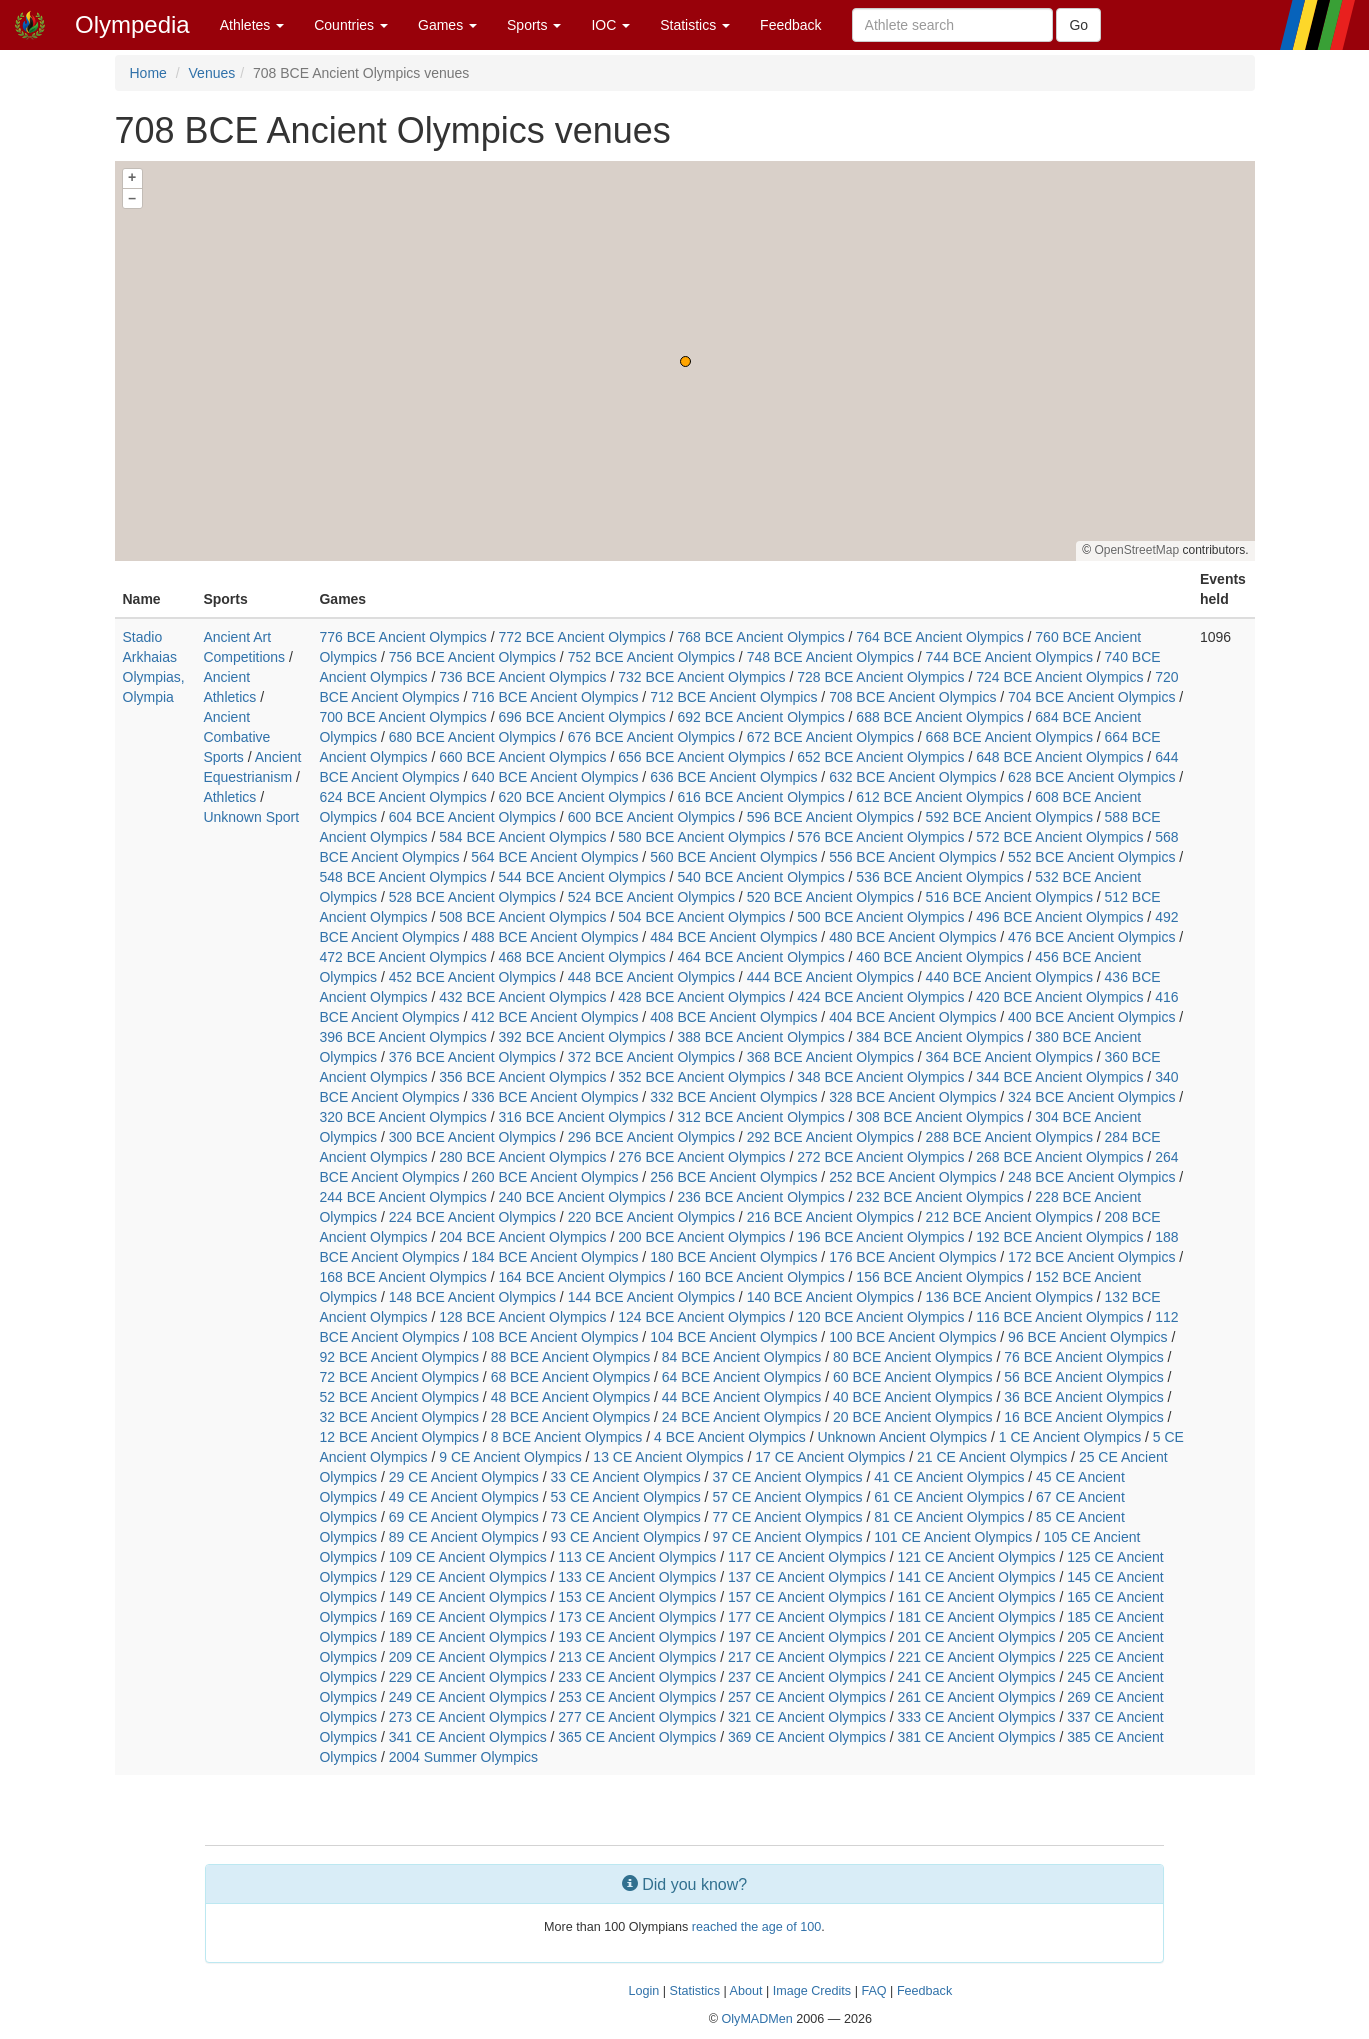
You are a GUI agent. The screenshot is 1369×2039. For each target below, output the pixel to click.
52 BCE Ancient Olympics (399, 1397)
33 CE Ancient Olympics (626, 1477)
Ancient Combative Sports (236, 737)
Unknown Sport (251, 817)
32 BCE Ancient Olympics (399, 1417)
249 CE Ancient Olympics (468, 1697)
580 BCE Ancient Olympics (701, 837)
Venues (212, 73)
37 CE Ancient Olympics (787, 1477)
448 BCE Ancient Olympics (651, 977)
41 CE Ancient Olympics (949, 1477)
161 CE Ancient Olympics (977, 1597)
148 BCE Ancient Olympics (472, 1297)
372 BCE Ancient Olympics (651, 1057)
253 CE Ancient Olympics (637, 1697)
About (746, 1991)
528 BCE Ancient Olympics (472, 897)
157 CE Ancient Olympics (807, 1597)
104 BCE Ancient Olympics (733, 1337)
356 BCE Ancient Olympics (522, 1077)
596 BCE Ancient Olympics (830, 817)
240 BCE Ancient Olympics (581, 1197)
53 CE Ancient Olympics (626, 1497)
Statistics (695, 25)
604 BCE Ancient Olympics (472, 817)
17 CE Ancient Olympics (830, 1457)
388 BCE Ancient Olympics (760, 1037)
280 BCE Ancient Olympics (522, 1157)
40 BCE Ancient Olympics (913, 1397)
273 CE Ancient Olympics (468, 1717)
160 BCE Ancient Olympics (760, 1277)
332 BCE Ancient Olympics (733, 1097)
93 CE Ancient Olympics (626, 1537)
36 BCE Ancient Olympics (1084, 1397)
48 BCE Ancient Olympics (571, 1397)
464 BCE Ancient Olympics (760, 957)
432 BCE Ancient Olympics (522, 997)
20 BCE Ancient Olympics (913, 1417)
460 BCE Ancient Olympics (939, 957)
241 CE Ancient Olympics (977, 1677)
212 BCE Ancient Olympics (1009, 1217)
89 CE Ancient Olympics (464, 1537)
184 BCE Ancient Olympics (554, 1257)
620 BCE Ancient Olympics (581, 797)
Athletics (229, 797)
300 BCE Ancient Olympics (472, 1137)
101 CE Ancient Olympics (953, 1537)
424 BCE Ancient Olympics (880, 997)
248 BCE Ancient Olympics (1091, 1177)
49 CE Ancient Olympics (464, 1497)
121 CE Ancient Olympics (977, 1557)
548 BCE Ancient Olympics (402, 877)
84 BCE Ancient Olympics (742, 1357)
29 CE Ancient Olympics (464, 1477)
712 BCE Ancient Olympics (733, 697)
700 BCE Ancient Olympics (402, 717)
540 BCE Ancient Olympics (760, 877)
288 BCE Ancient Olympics (1009, 1137)
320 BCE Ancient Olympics (402, 1117)
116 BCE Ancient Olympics (1059, 1317)
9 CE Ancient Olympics (510, 1457)
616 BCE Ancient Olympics (760, 797)
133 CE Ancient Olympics (637, 1577)
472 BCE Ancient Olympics (402, 957)
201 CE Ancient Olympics (977, 1637)
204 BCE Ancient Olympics (522, 1237)
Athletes (252, 25)
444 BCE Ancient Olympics (830, 977)
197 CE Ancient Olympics (807, 1637)
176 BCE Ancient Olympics (912, 1257)
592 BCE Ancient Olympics (1009, 817)
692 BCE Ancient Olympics (760, 717)
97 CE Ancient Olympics (787, 1537)
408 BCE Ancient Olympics (733, 1017)
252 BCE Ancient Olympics (912, 1177)
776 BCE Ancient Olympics (402, 637)
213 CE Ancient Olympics (637, 1657)
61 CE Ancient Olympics (949, 1497)
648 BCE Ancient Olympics (1059, 757)
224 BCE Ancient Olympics (472, 1217)
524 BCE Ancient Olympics (651, 897)
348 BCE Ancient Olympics (880, 1077)
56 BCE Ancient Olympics (1084, 1377)
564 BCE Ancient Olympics (554, 857)
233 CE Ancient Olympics (637, 1677)
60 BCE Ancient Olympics (913, 1377)
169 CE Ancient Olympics (468, 1617)
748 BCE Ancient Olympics (830, 657)
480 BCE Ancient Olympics (912, 937)
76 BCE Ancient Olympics (1084, 1357)
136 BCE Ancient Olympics (1009, 1297)
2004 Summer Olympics (463, 1757)
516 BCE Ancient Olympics (1009, 897)
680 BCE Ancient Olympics (472, 737)
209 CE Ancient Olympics (468, 1657)
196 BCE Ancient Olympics (880, 1237)
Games (447, 25)
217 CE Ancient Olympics (807, 1657)
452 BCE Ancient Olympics (472, 977)
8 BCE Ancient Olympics (567, 1437)
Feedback (790, 25)
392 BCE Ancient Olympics (581, 1037)
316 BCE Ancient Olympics (581, 1117)
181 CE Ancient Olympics (977, 1617)
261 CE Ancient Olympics (977, 1697)
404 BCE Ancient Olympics (912, 1017)
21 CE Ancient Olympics (992, 1457)
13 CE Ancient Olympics (668, 1457)
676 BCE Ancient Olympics (651, 737)
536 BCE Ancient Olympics (939, 877)
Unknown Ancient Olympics (902, 1437)
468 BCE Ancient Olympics (581, 957)
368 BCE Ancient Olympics (830, 1057)
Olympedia (132, 24)
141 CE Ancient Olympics (977, 1577)
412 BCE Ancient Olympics (554, 1017)
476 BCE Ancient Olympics (1091, 937)
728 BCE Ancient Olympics (880, 677)
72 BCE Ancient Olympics (399, 1377)
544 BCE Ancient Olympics (581, 877)
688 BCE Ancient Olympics (939, 717)
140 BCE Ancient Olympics (830, 1297)
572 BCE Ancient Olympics (1059, 837)
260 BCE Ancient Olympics (554, 1177)
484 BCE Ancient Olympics (733, 937)
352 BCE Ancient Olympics (701, 1077)
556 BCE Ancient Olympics (912, 857)
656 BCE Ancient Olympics (701, 757)
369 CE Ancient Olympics (807, 1737)
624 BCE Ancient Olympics (402, 797)
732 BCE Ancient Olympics (701, 677)
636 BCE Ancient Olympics (733, 777)
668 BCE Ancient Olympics (1009, 737)
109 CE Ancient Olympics (468, 1557)
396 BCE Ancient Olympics (402, 1037)
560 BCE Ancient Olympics (733, 857)
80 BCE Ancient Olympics (913, 1357)
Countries (351, 25)
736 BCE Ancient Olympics (522, 677)
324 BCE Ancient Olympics (1091, 1097)
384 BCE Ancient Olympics (939, 1037)
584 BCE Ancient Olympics (522, 837)
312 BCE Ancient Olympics (760, 1117)
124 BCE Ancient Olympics (701, 1317)
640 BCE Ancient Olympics (554, 777)
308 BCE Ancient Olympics (939, 1117)
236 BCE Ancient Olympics (760, 1197)
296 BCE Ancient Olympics (651, 1137)
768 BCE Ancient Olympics (760, 637)
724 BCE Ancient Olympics (1059, 677)
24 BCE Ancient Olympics (742, 1417)
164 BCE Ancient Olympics (581, 1277)
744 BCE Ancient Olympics (1009, 657)
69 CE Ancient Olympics (464, 1517)
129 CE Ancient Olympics (468, 1577)
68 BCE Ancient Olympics (571, 1377)
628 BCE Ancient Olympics (1091, 777)
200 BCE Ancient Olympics (701, 1237)
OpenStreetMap (1136, 550)
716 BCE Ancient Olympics (554, 697)
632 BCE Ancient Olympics (912, 777)
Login (643, 1991)
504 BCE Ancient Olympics (701, 917)
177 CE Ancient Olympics (807, 1617)
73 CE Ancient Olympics (626, 1517)
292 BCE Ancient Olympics (830, 1137)
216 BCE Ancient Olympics (830, 1217)
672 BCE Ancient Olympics (830, 737)
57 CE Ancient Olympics (787, 1497)
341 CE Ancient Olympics (468, 1737)
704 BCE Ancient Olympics (1091, 697)
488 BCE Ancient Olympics (554, 937)
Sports (534, 25)
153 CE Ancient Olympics (637, 1597)
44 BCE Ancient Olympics (742, 1397)
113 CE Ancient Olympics (637, 1557)
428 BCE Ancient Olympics (701, 997)
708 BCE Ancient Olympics (912, 697)
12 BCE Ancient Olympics (399, 1437)
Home (148, 73)
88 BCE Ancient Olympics (571, 1357)
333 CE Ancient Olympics (977, 1717)
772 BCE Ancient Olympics (581, 637)
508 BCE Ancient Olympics (522, 917)
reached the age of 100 (757, 1927)
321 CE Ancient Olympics (807, 1717)
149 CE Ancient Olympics (468, 1597)
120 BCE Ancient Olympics (880, 1317)
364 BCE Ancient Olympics (1009, 1057)
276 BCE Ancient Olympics (701, 1157)
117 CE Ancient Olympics (807, 1557)
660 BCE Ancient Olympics (522, 757)
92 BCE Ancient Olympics (399, 1357)
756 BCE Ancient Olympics (472, 657)
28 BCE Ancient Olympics (571, 1417)
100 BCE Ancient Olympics (912, 1337)
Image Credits (812, 1991)
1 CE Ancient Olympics (1070, 1437)
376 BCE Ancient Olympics (472, 1057)
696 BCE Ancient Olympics (581, 717)
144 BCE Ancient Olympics (651, 1297)
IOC (610, 25)
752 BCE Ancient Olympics (651, 657)
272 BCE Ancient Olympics (880, 1157)
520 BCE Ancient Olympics (830, 897)
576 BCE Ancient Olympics (880, 837)
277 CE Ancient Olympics (637, 1717)
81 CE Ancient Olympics (949, 1517)
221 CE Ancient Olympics (977, 1657)
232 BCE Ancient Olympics (939, 1197)
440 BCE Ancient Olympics (1009, 977)
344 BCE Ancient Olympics (1059, 1077)
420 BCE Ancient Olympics (1059, 997)
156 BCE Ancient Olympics (939, 1277)
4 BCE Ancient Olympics (730, 1437)
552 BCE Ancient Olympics (1091, 857)
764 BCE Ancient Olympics (939, 637)
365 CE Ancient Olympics (637, 1737)
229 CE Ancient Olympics (468, 1677)
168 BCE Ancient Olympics (402, 1277)
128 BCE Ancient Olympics (522, 1317)
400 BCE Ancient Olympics (1091, 1017)
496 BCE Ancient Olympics (1059, 917)
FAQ (873, 1991)
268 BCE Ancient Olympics (1059, 1157)
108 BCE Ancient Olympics (554, 1337)
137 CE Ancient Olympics (807, 1577)
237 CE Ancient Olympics (807, 1677)
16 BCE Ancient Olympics (1084, 1417)
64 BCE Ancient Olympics (742, 1377)
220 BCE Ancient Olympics (651, 1217)
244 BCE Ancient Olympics (402, 1197)
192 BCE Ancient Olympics (1059, 1237)
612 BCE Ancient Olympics (939, 797)
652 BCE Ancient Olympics (880, 757)
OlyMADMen (756, 2019)
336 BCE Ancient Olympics (554, 1097)
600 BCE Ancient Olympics (651, 817)
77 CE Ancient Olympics (787, 1517)
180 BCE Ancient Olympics (733, 1257)
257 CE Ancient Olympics (807, 1697)
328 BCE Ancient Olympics (912, 1097)
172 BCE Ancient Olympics (1091, 1257)
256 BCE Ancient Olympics (733, 1177)
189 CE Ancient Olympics (468, 1637)
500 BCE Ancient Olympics (880, 917)
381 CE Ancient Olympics (977, 1737)
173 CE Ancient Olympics (637, 1617)
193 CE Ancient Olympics (637, 1637)
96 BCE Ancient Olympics (1088, 1337)
